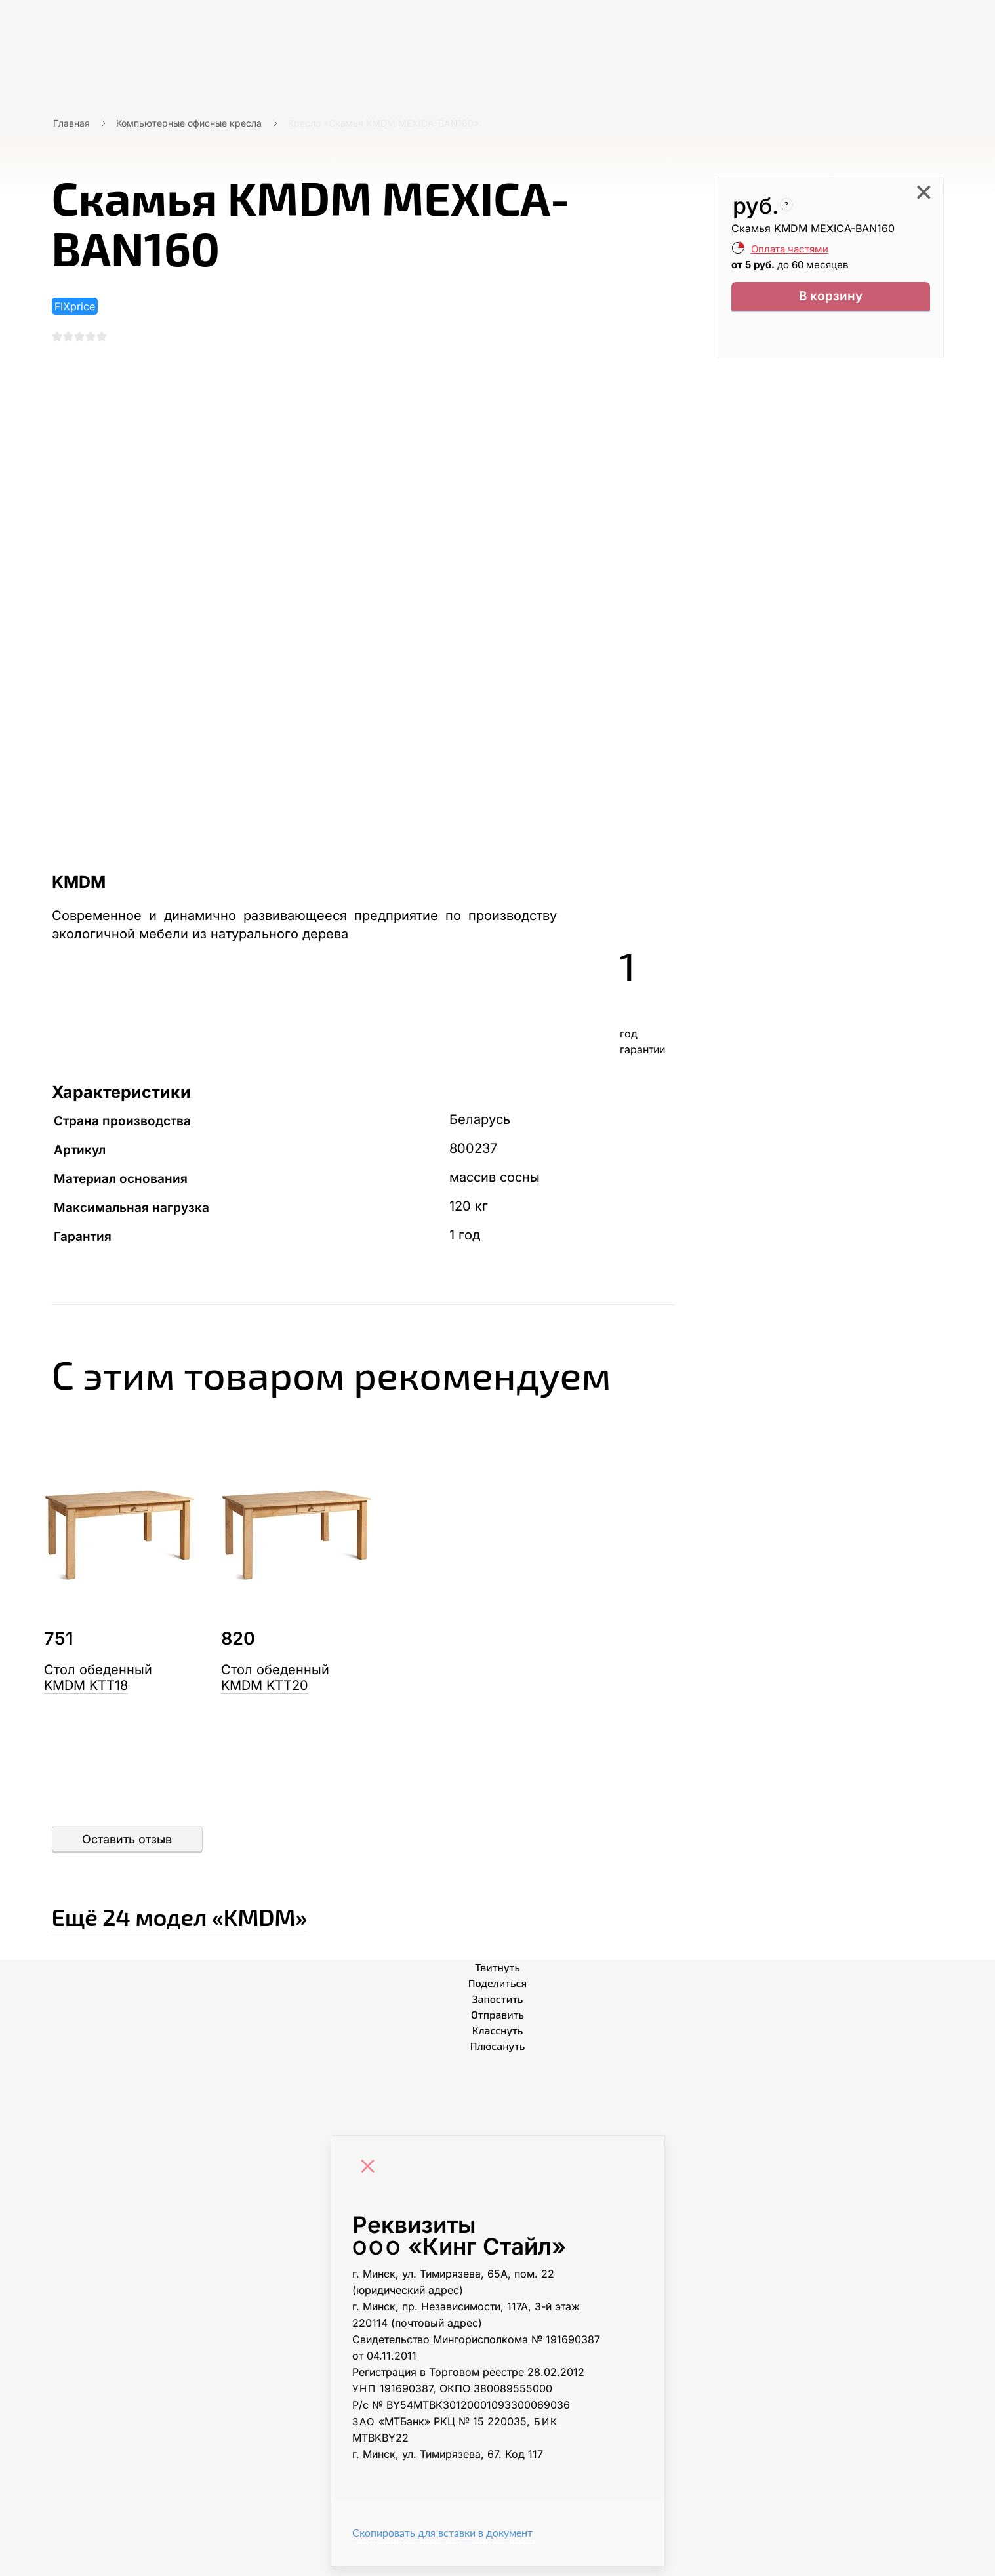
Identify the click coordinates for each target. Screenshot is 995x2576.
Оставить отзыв (127, 1848)
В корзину (831, 299)
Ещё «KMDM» (268, 1919)
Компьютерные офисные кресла (189, 123)
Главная (71, 123)
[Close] (371, 2177)
